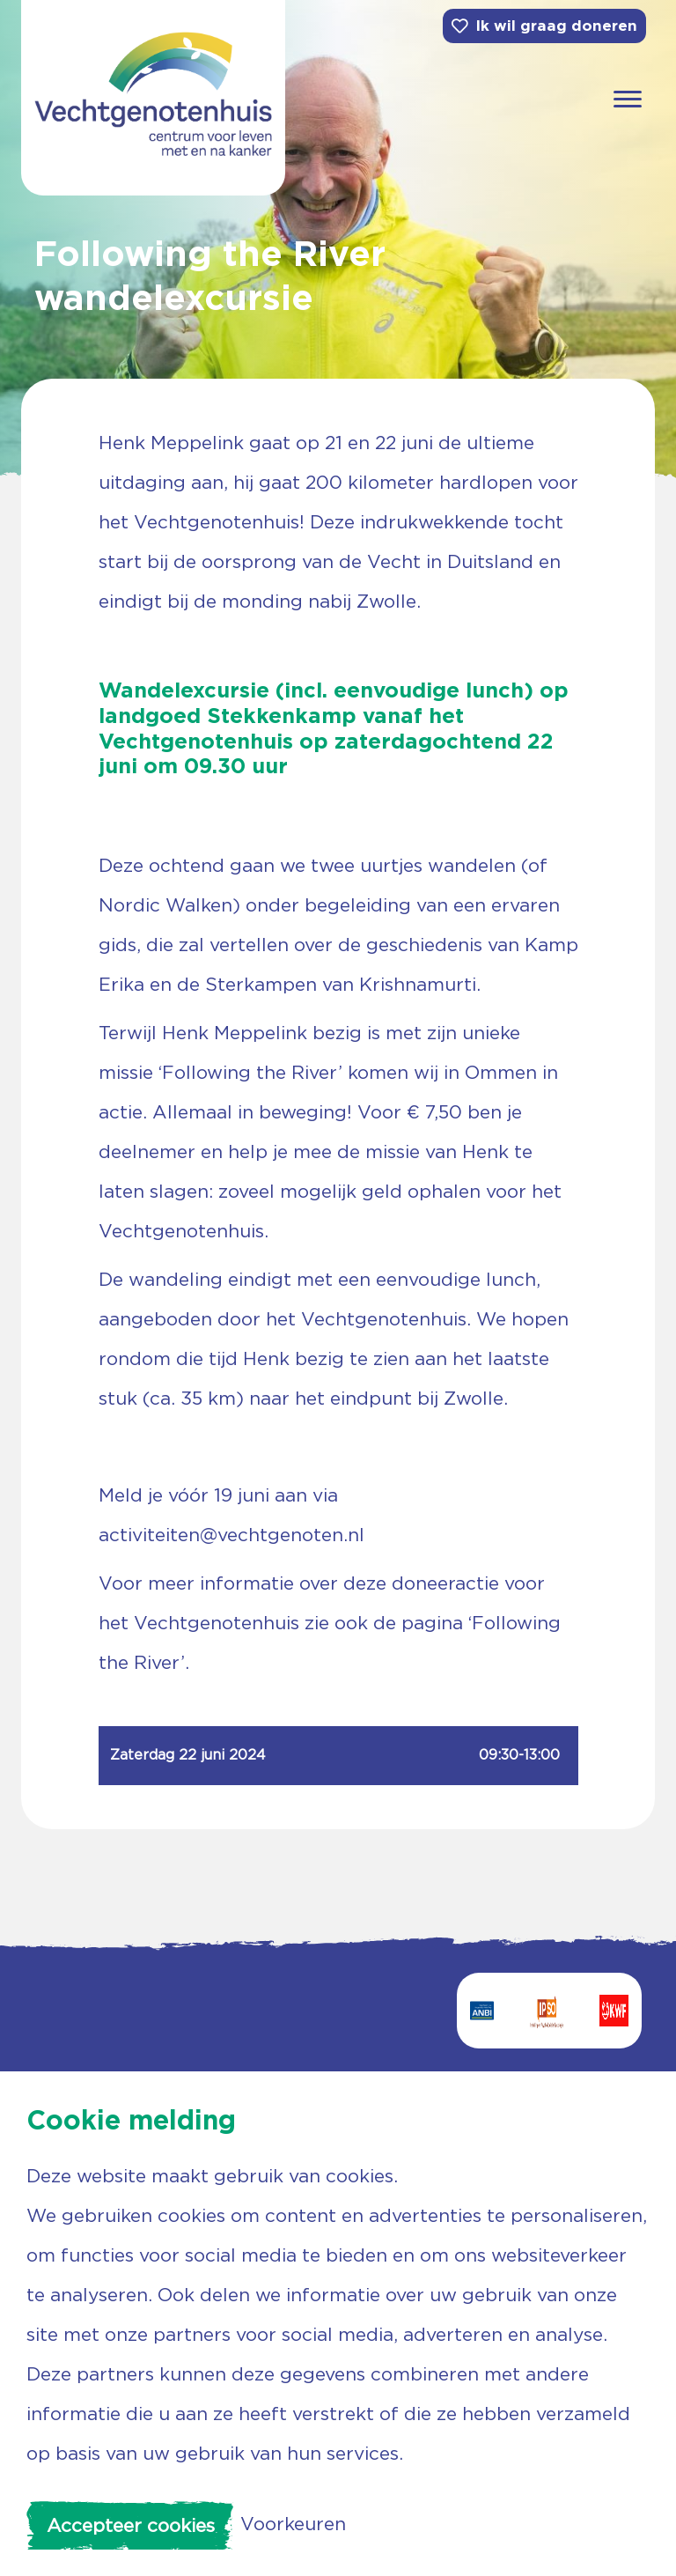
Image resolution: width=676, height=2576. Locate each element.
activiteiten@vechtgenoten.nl (231, 1535)
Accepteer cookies (131, 2525)
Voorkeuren (293, 2524)
